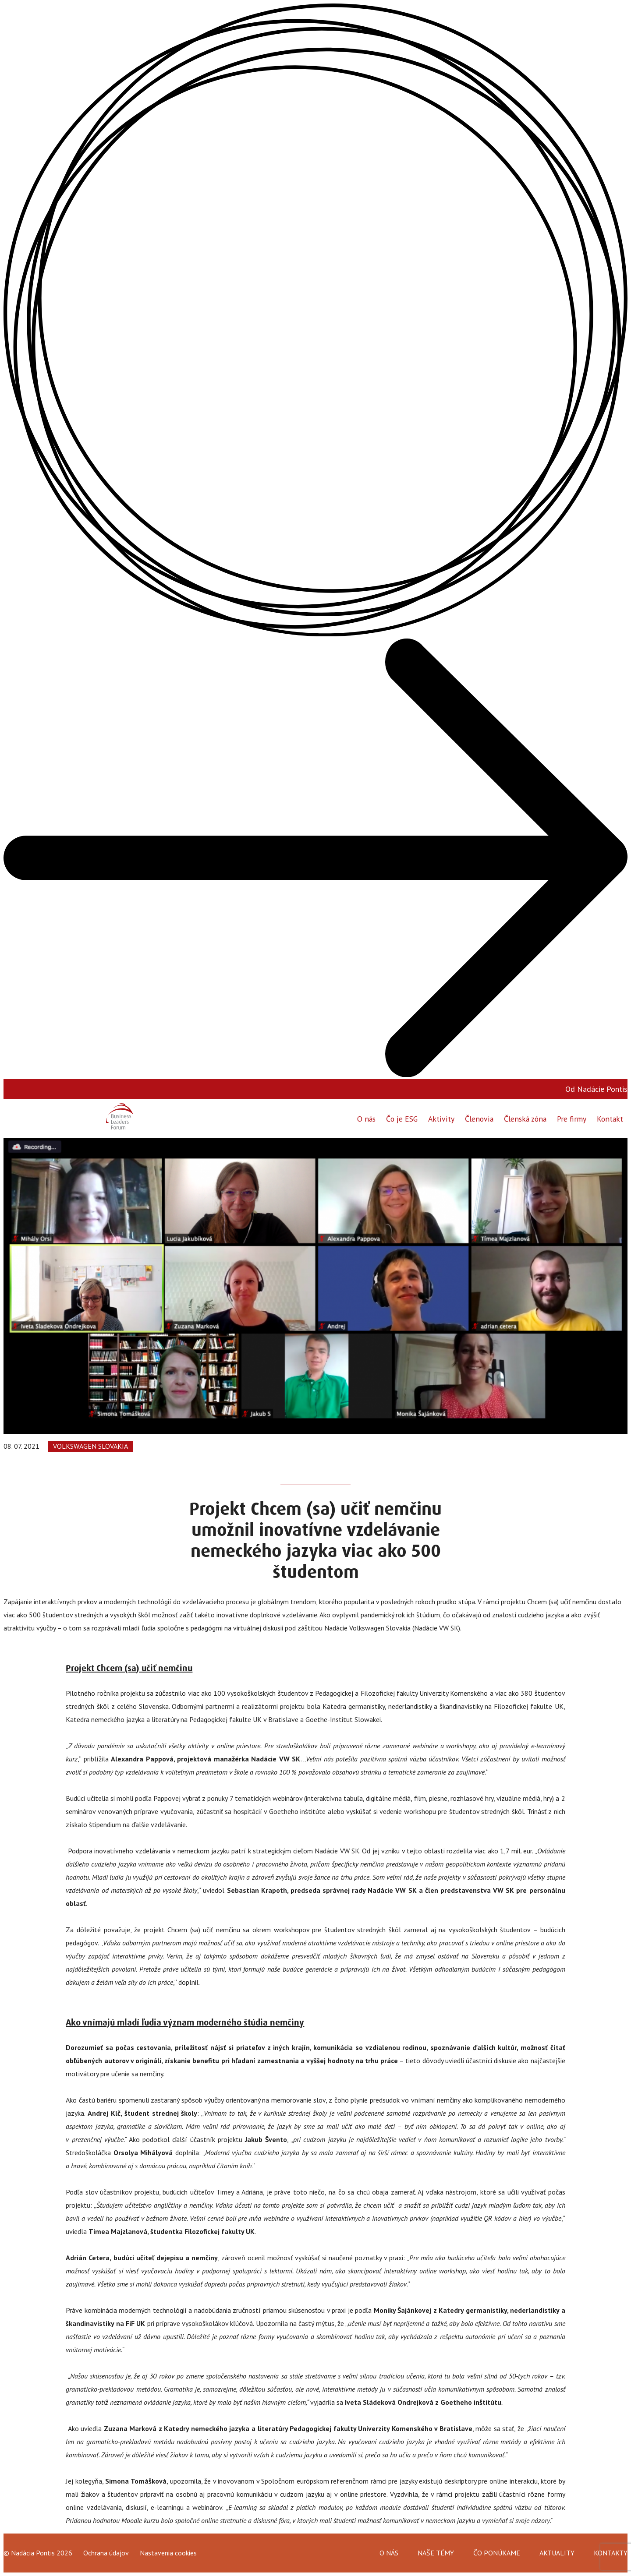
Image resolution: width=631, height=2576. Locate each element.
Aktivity (440, 1118)
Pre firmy (571, 1118)
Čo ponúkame (496, 2552)
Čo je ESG (400, 1118)
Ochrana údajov (106, 2553)
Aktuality (556, 2552)
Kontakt (610, 1118)
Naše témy (436, 2552)
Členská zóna (524, 1118)
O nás (364, 1118)
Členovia (477, 1118)
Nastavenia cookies (168, 2552)
